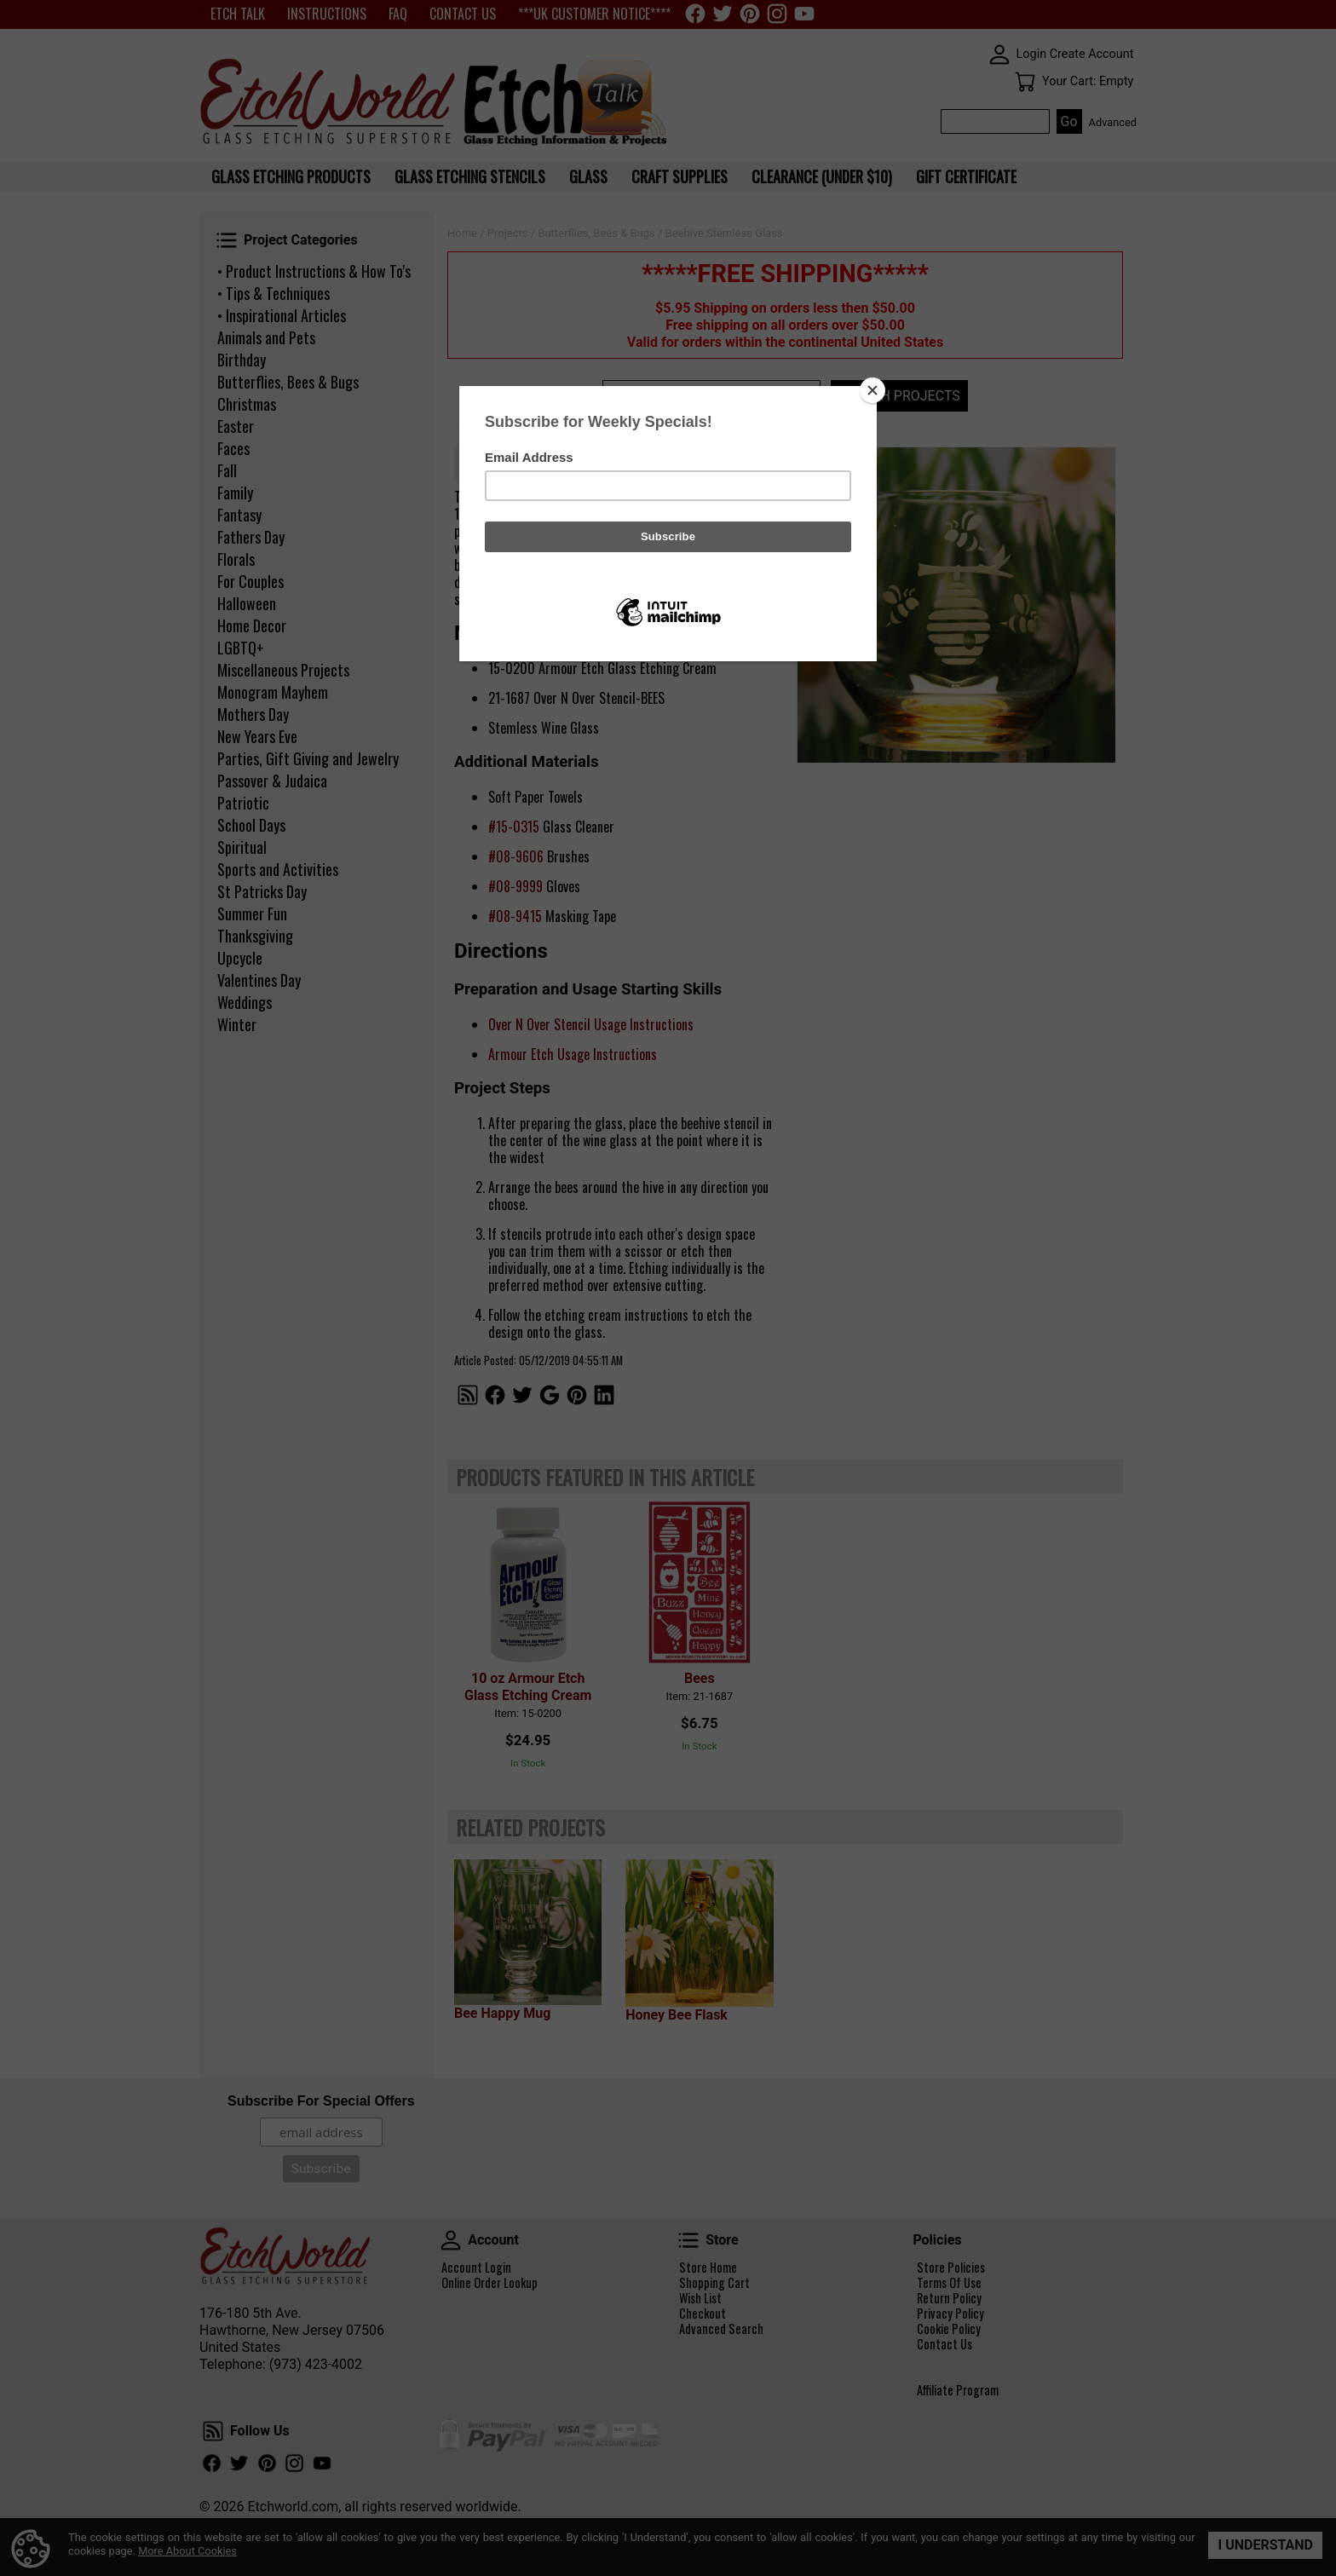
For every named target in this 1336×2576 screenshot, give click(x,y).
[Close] (872, 390)
